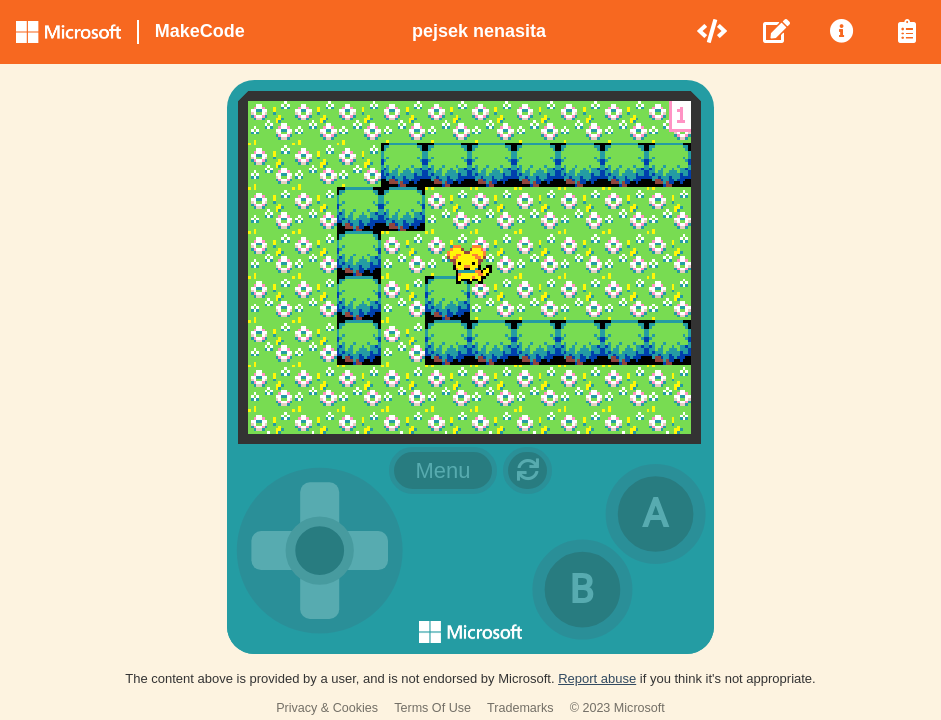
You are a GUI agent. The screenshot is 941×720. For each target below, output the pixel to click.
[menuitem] (713, 32)
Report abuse (597, 678)
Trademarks (520, 708)
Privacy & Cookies (327, 708)
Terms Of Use (432, 708)
